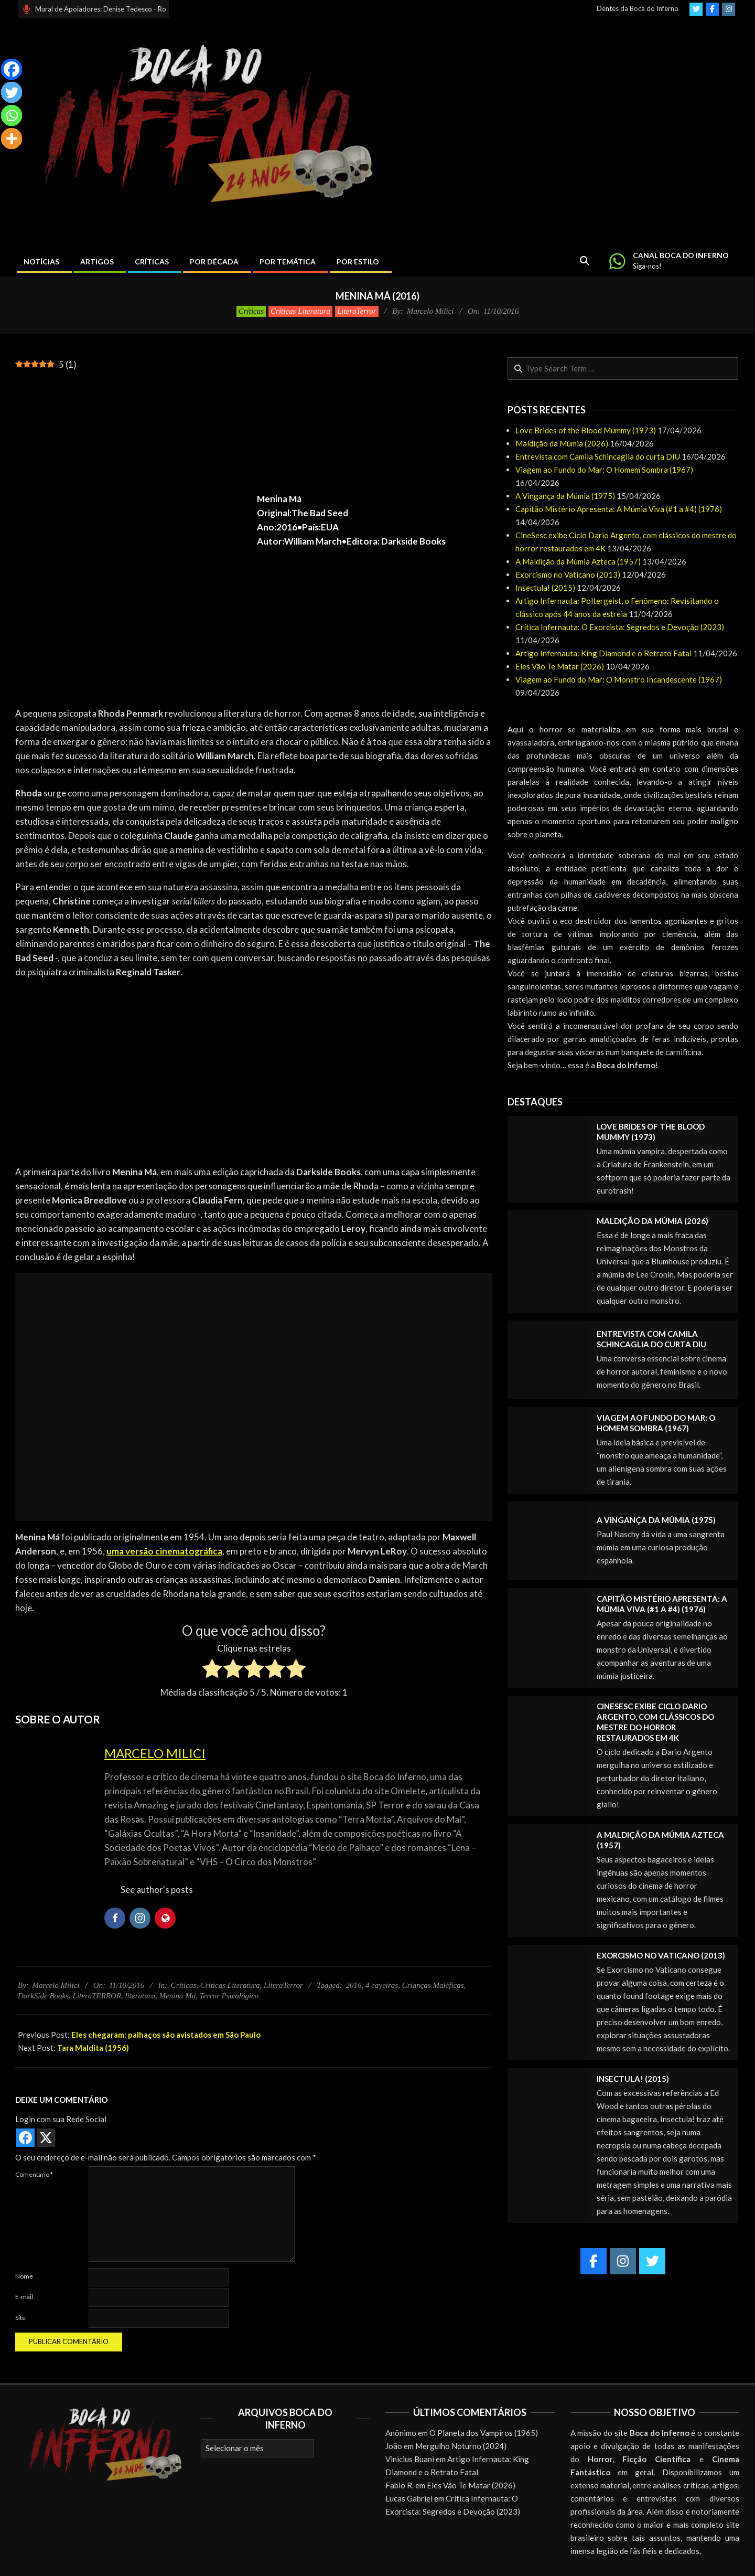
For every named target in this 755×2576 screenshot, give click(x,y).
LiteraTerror (356, 311)
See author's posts (157, 1889)
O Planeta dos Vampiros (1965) (483, 2432)
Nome (24, 2276)
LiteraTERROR (97, 1996)
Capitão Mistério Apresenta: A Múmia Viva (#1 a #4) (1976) (618, 509)
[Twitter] (11, 92)
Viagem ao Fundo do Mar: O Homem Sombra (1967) (604, 469)
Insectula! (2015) (545, 587)
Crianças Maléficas (433, 1985)
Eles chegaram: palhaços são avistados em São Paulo (166, 2034)
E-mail (24, 2297)
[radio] (212, 1670)
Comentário (34, 2174)
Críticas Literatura (300, 311)
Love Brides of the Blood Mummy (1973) (585, 430)
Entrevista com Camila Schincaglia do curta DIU (597, 456)
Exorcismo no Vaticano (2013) (567, 574)
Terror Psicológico (229, 1996)
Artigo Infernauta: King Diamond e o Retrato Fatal (603, 653)
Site (20, 2318)
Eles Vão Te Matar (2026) (559, 666)
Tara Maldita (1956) (93, 2047)
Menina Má (177, 1996)
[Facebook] (11, 69)
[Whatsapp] (11, 115)
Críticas (251, 311)
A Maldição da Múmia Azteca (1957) (578, 561)
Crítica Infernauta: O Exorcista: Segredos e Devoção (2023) (619, 627)
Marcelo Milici (155, 1753)
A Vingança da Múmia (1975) (565, 496)
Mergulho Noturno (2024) (460, 2446)
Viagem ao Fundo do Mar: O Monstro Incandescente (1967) (618, 679)
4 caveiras (381, 1985)
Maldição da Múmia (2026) (561, 443)
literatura (140, 1996)
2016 (354, 1985)
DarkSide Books (43, 1996)
